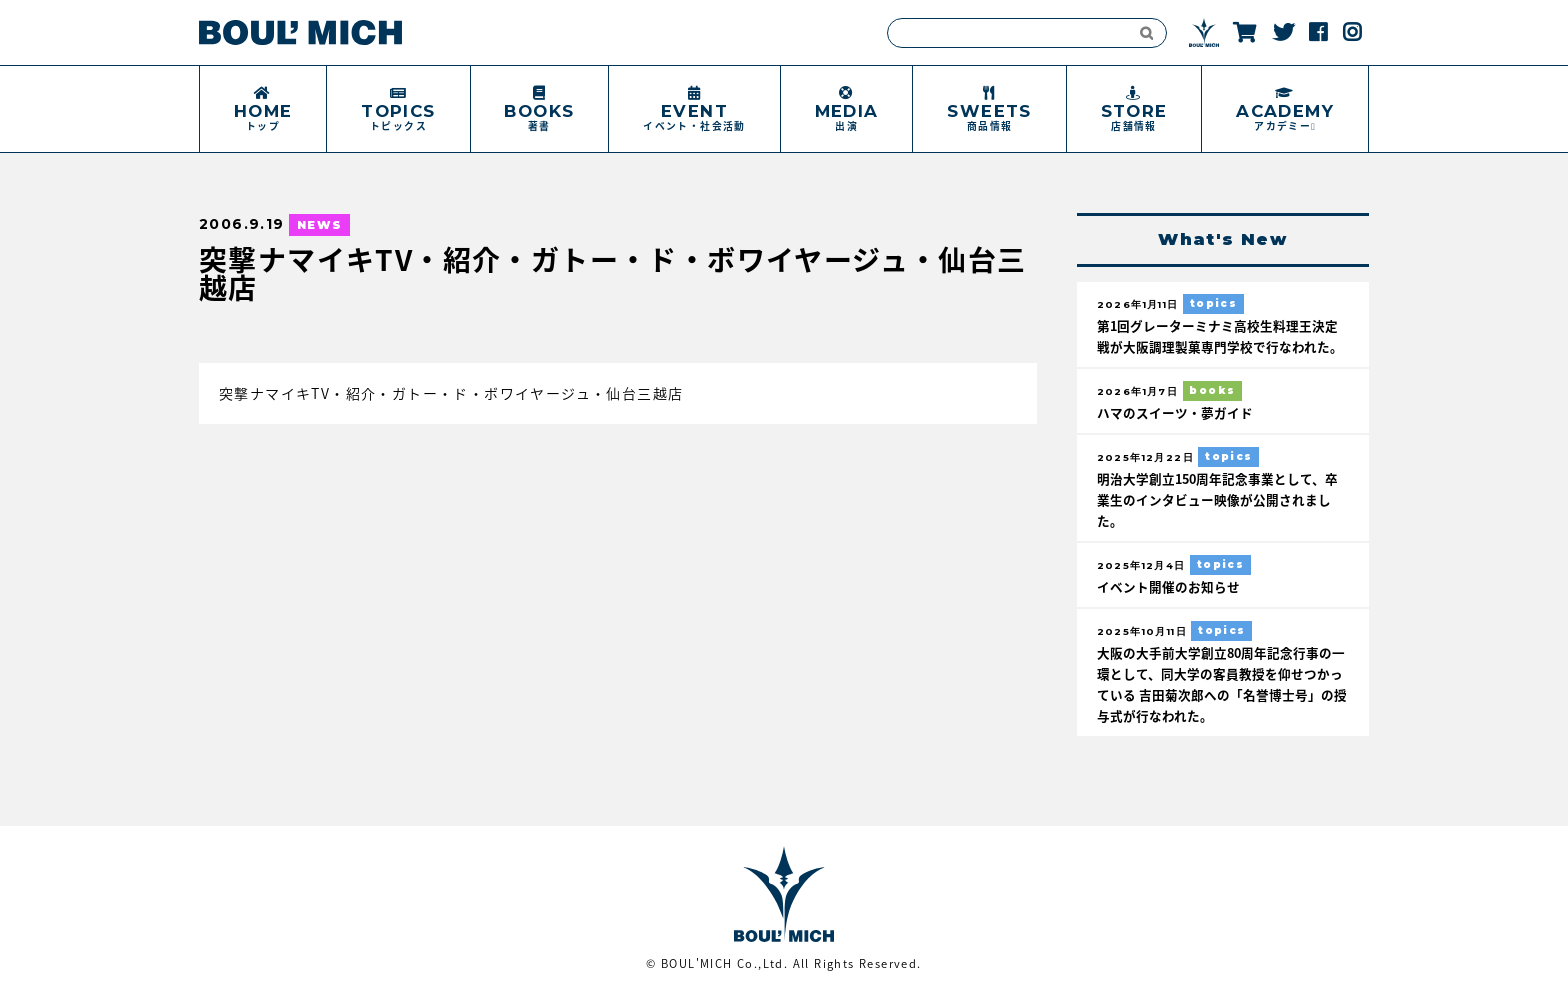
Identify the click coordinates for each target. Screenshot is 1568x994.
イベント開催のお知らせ (1168, 586)
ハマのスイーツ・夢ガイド (1175, 412)
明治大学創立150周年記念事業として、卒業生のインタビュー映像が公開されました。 (1217, 499)
